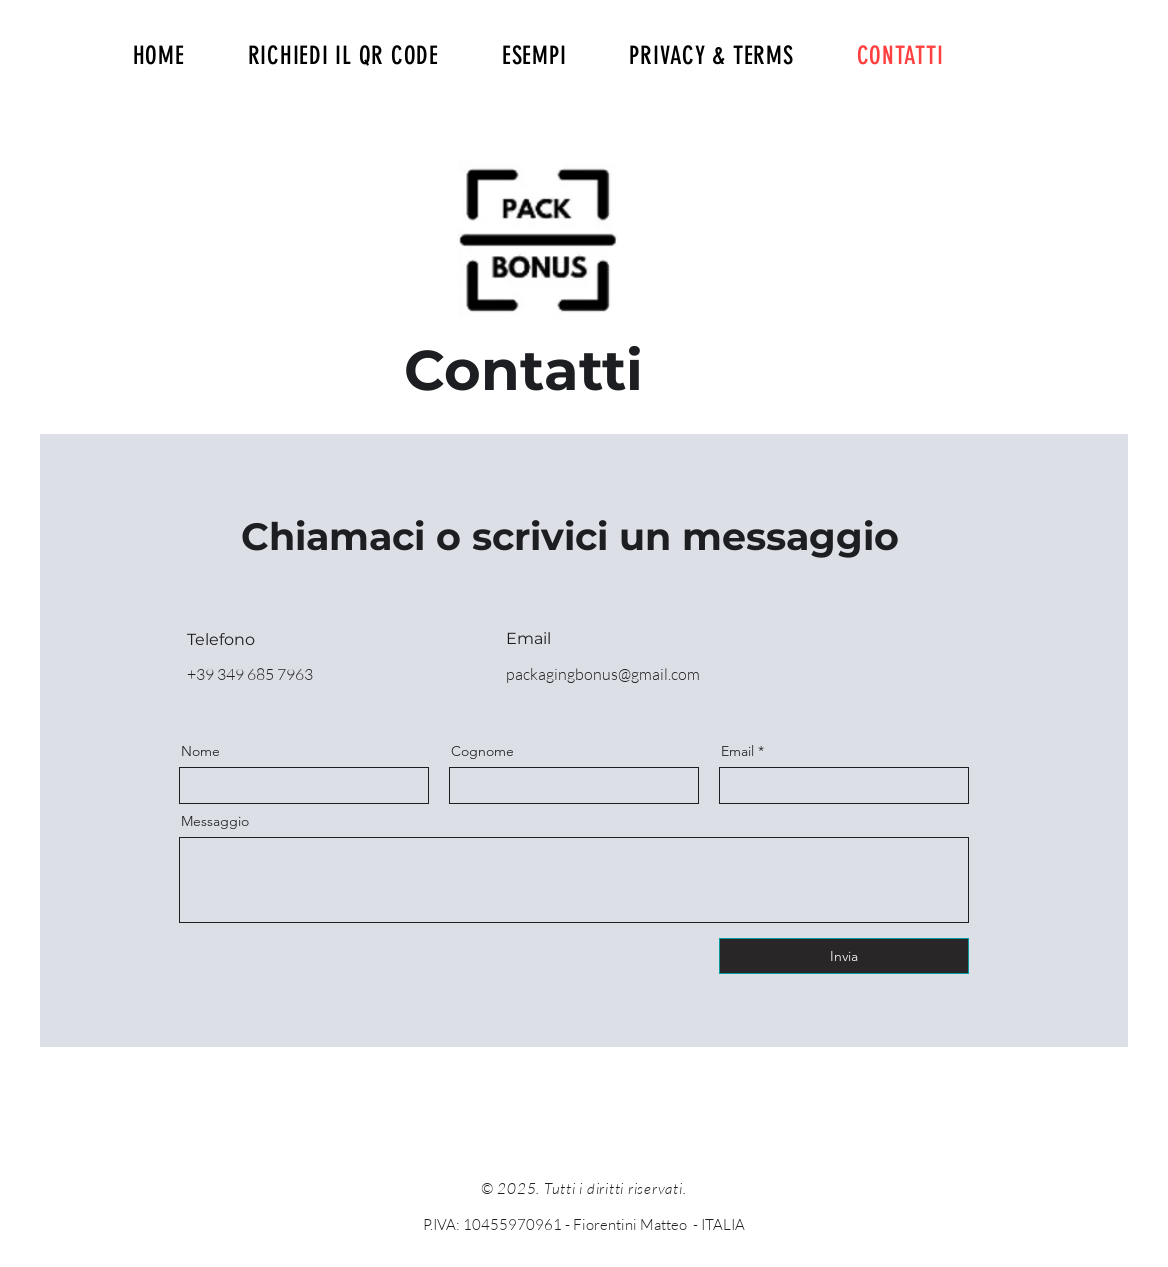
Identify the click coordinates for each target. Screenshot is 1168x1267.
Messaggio (215, 821)
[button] (534, 55)
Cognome (482, 751)
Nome (200, 751)
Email (737, 751)
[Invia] (844, 956)
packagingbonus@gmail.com (603, 674)
